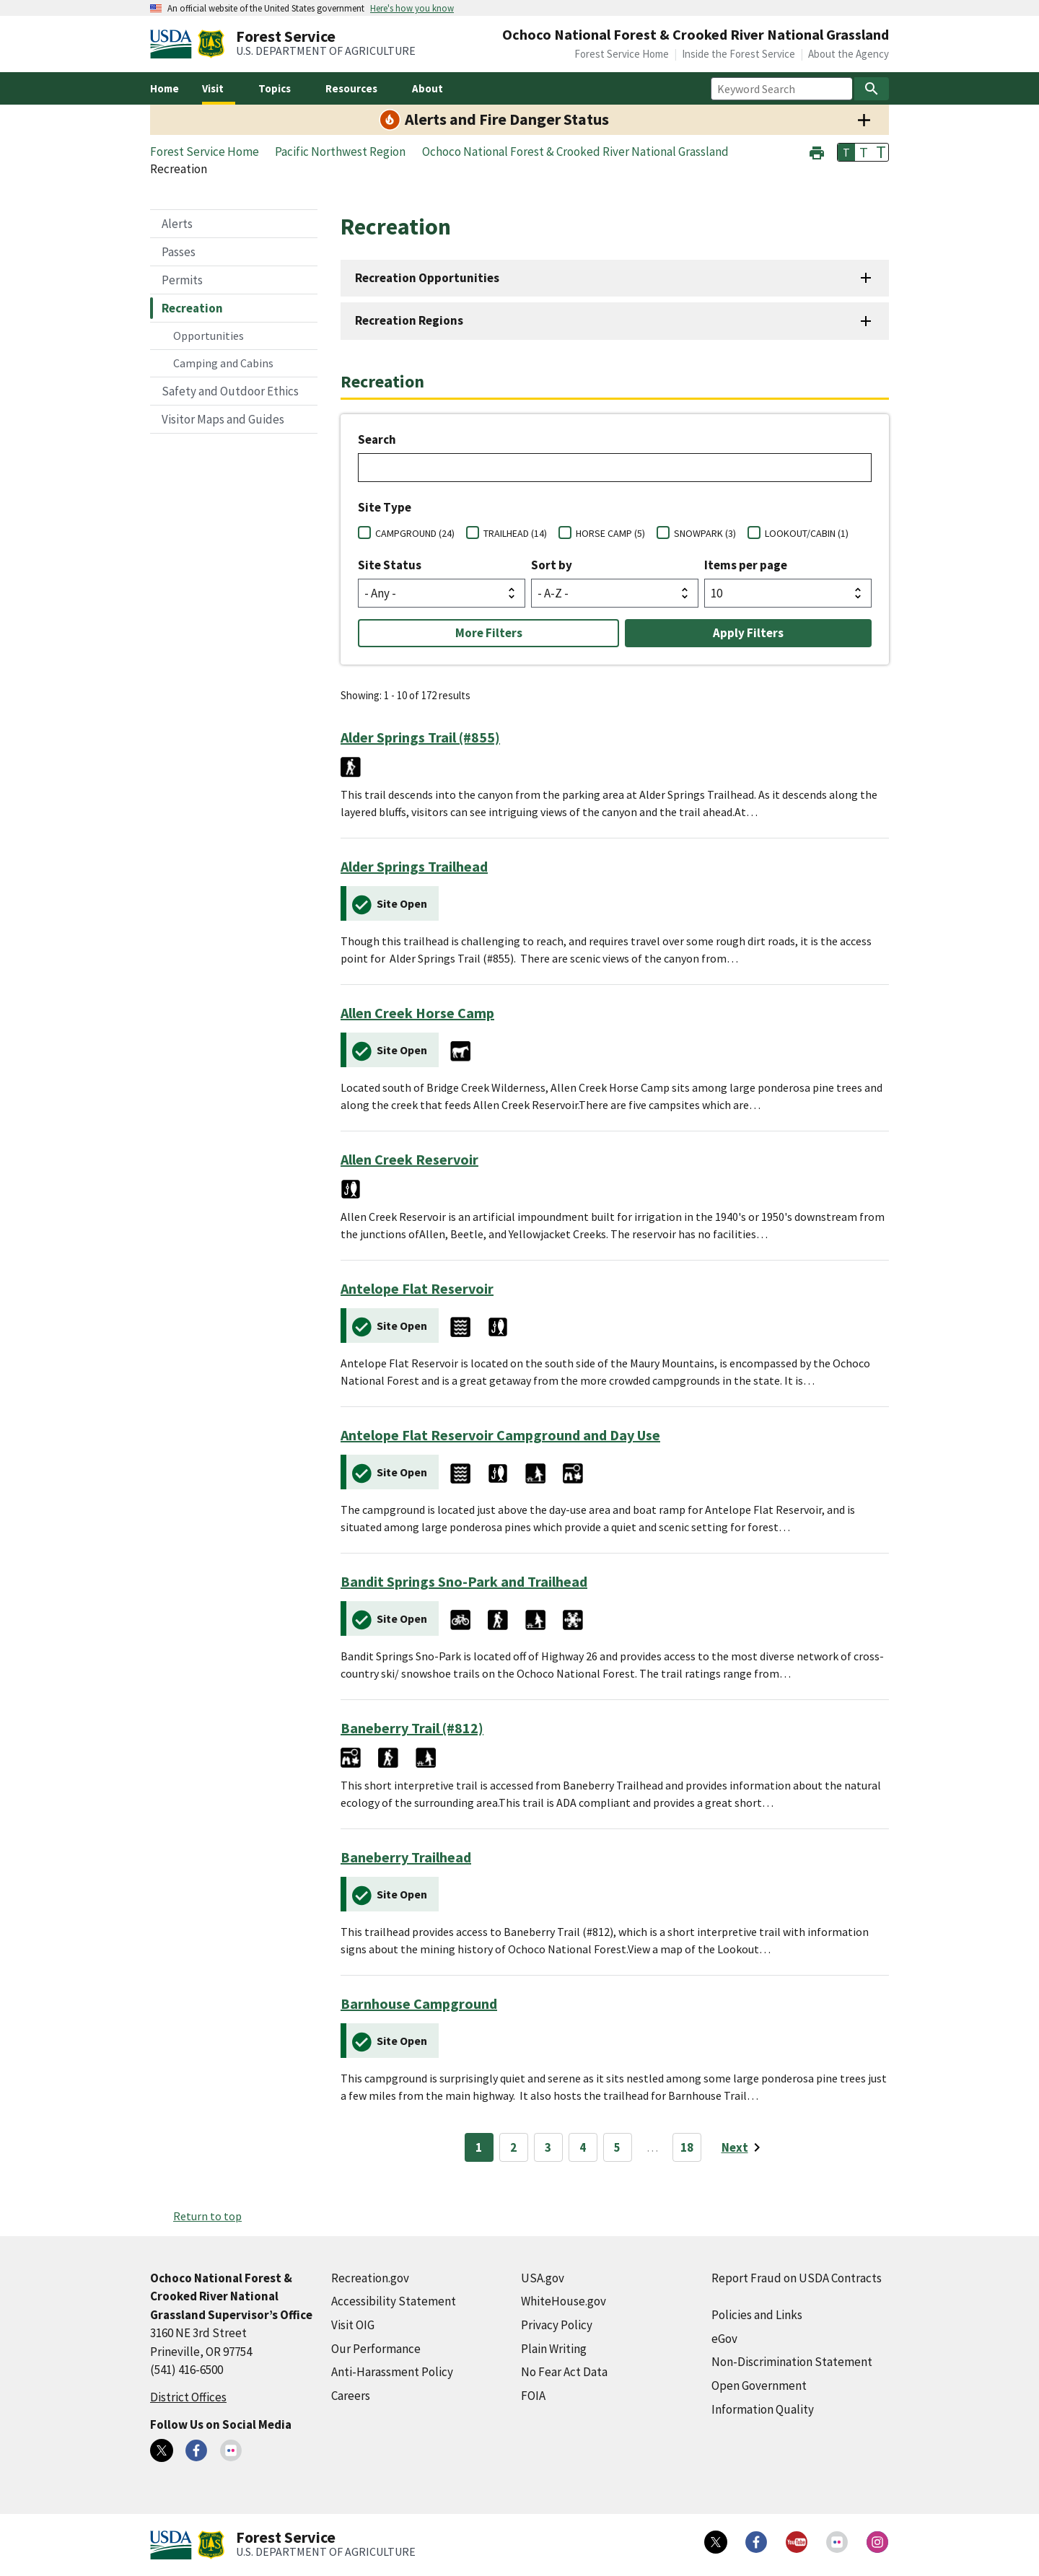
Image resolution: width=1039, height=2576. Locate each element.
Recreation (192, 308)
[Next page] (744, 2147)
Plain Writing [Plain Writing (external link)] (554, 2349)
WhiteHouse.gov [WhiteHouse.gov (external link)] (563, 2301)
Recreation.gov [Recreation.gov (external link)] (370, 2278)
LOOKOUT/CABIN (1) (807, 533)
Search (377, 439)
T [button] (846, 152)
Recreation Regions (409, 320)
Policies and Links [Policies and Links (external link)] (756, 2315)
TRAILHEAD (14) (515, 533)
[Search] (871, 88)
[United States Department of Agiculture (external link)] (174, 44)
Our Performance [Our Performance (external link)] (376, 2349)
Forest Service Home (621, 53)
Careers (350, 2396)
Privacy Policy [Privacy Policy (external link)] (556, 2325)
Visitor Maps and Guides (223, 419)
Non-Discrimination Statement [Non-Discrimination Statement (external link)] (791, 2362)
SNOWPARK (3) (705, 533)
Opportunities (208, 335)
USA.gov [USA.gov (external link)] (542, 2278)
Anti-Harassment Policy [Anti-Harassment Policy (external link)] (392, 2372)
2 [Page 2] (513, 2147)
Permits (182, 280)
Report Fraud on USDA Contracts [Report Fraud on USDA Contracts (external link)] (796, 2278)
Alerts (177, 224)
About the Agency (848, 53)
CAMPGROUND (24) (415, 533)
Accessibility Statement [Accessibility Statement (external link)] (393, 2301)
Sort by (551, 565)
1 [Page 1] (478, 2147)
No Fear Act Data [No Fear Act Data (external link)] (564, 2372)
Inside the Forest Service (738, 53)
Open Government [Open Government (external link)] (759, 2385)
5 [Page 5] (617, 2147)
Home (164, 88)
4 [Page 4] (582, 2147)
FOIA (533, 2396)
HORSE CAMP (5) (610, 533)
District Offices (188, 2397)
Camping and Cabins (223, 363)
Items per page (745, 565)
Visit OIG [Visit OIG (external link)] (352, 2325)
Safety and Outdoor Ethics (230, 391)
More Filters (488, 633)
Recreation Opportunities (427, 278)
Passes (179, 252)
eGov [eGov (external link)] (724, 2339)
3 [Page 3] (548, 2147)
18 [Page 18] (686, 2147)
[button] (816, 151)
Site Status (389, 565)
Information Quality (762, 2409)
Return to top (207, 2216)
